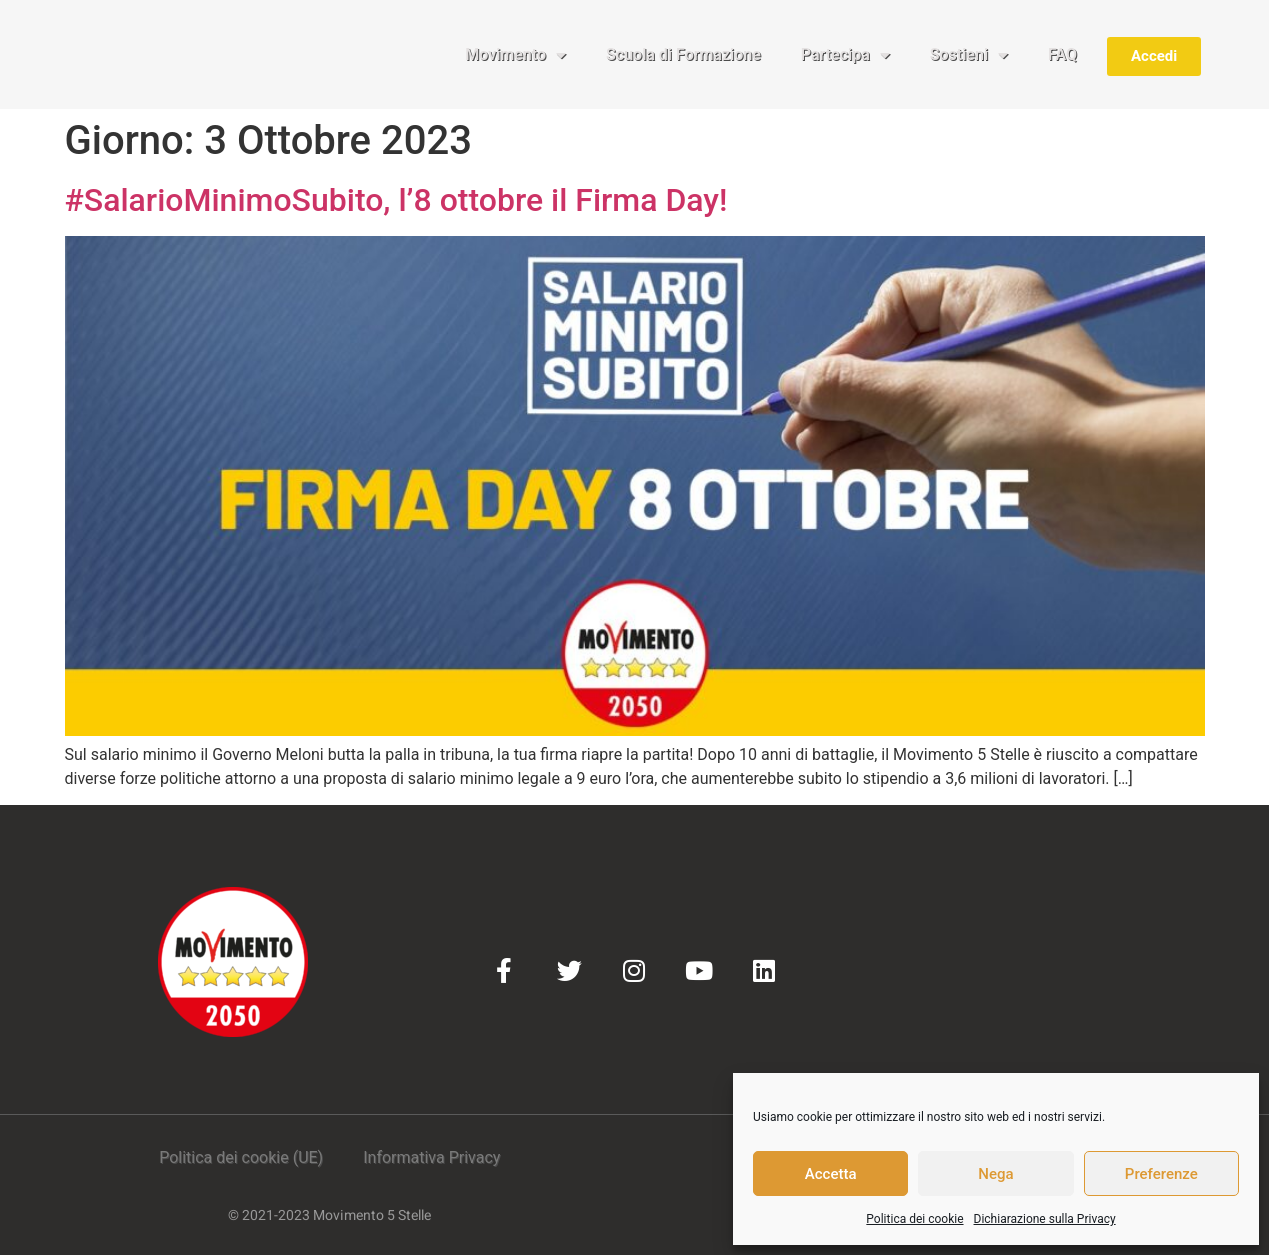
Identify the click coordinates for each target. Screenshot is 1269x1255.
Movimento (515, 55)
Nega (995, 1174)
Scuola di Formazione (683, 54)
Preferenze (1161, 1174)
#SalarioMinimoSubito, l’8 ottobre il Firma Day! (396, 200)
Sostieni (969, 55)
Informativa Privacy (431, 1157)
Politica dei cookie (914, 1219)
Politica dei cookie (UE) (241, 1157)
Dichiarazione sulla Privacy (1045, 1219)
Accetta (831, 1174)
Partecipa (845, 55)
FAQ (1062, 54)
